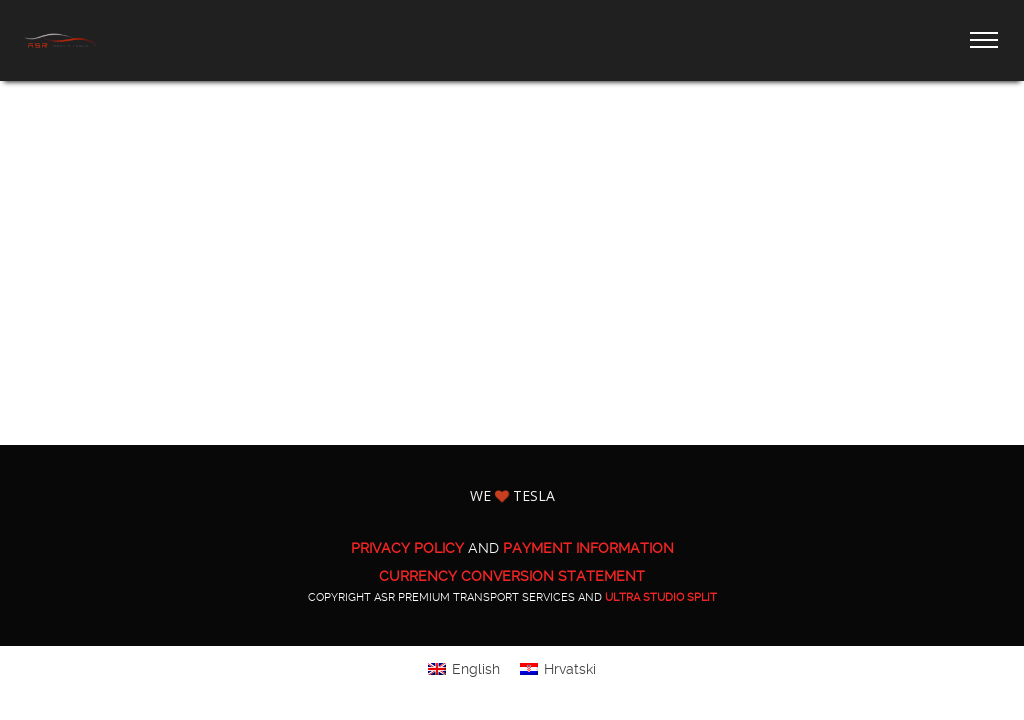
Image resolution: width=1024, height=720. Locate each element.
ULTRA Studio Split (661, 597)
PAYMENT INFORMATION (588, 548)
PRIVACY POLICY (407, 548)
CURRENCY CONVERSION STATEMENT (512, 576)
